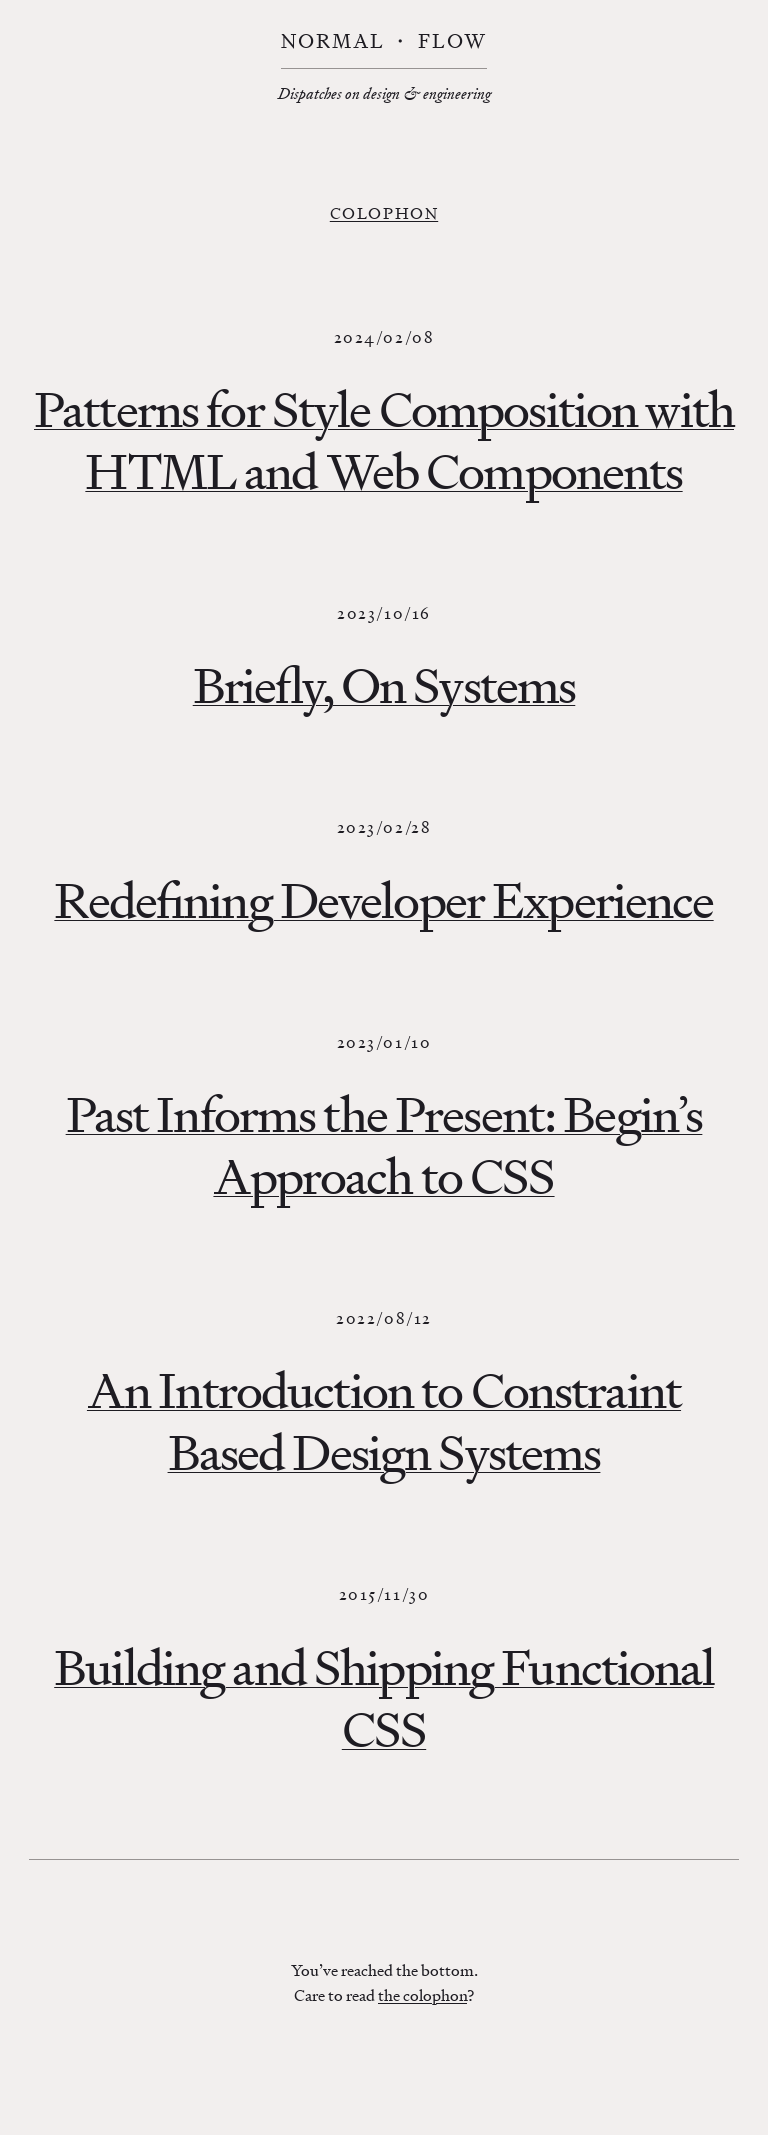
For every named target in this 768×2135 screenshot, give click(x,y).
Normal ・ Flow (384, 41)
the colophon (422, 1995)
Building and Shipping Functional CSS (384, 1698)
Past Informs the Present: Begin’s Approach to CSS (384, 1145)
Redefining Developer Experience (383, 900)
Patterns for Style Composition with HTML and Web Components (384, 440)
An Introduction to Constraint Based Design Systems (384, 1421)
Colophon (384, 213)
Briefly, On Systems (384, 685)
